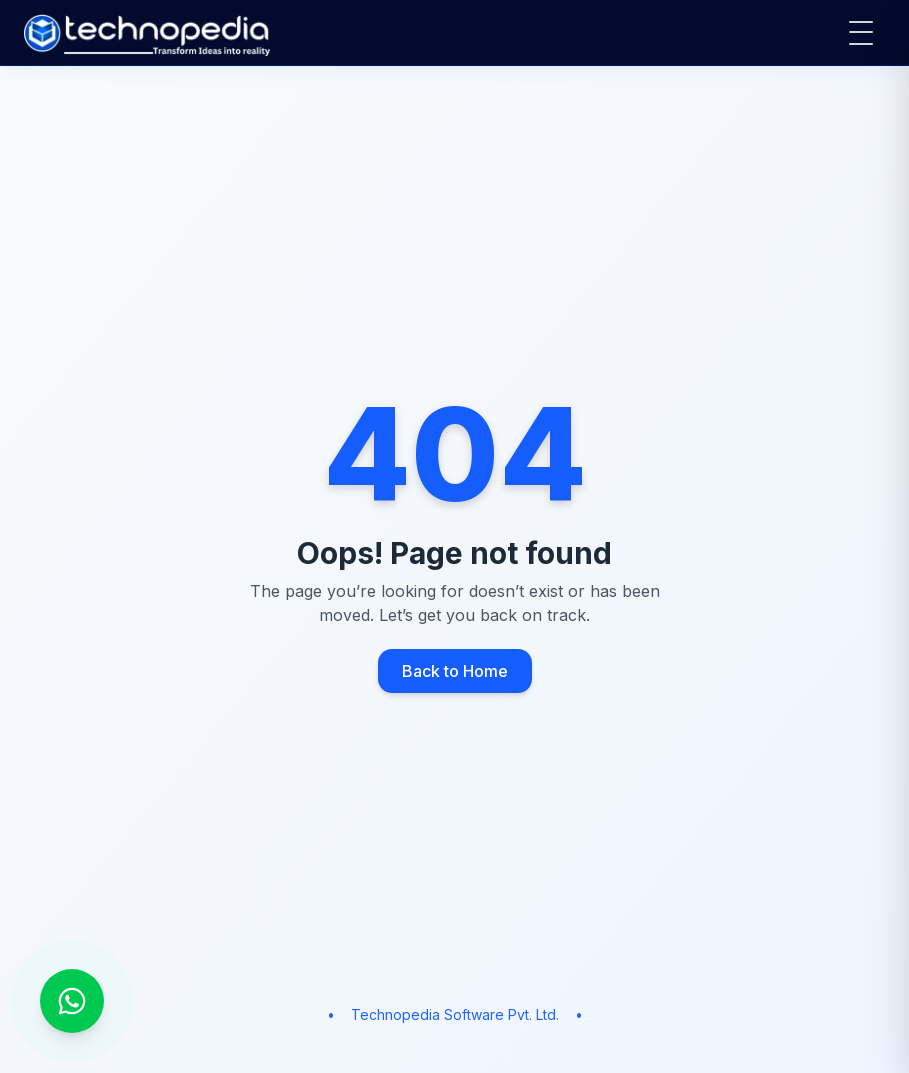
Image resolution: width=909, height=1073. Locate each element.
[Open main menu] (861, 33)
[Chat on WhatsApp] (72, 1001)
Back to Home (455, 671)
